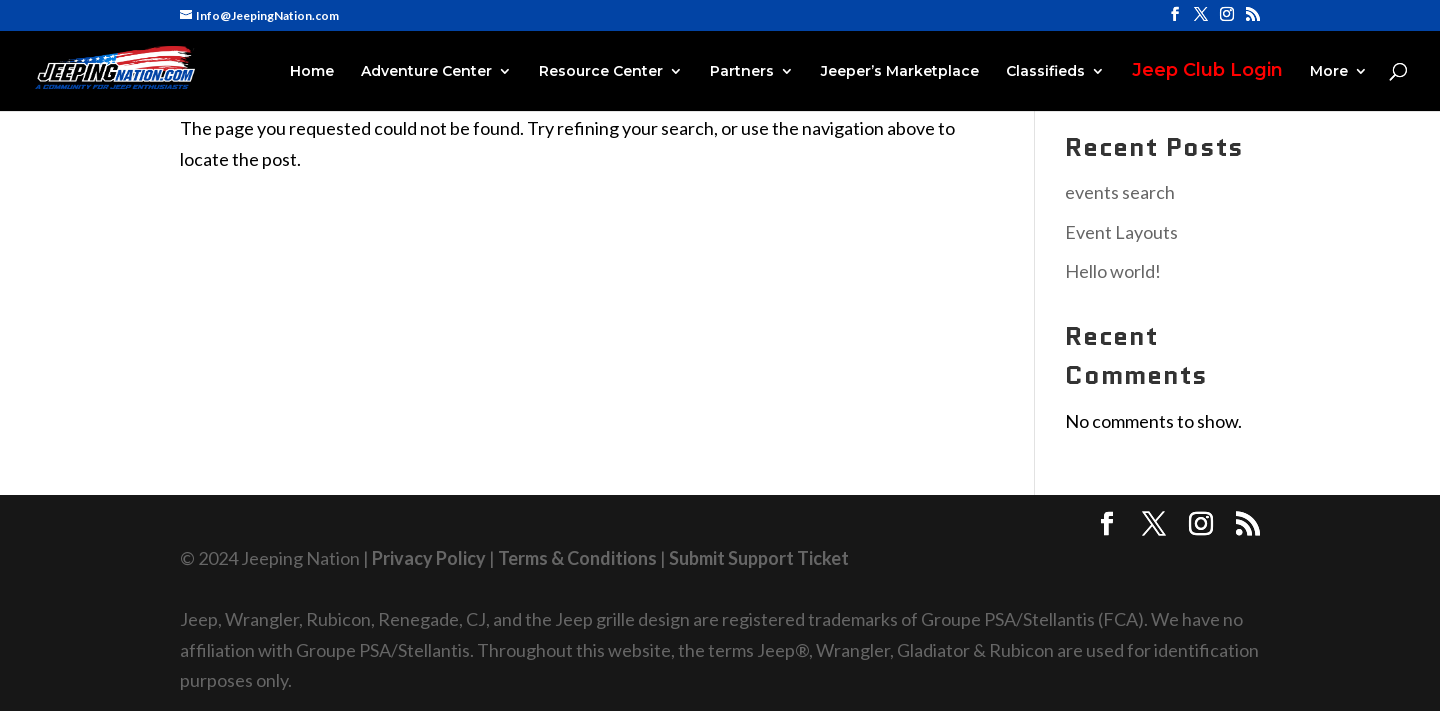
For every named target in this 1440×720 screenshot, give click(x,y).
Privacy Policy (429, 558)
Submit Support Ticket (759, 558)
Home (312, 72)
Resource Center (601, 72)
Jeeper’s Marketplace (900, 72)
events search (1120, 192)
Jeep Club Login (1207, 72)
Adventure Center (426, 72)
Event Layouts (1121, 232)
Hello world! (1113, 271)
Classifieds (1045, 72)
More (1329, 72)
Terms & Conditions (577, 558)
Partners (742, 72)
